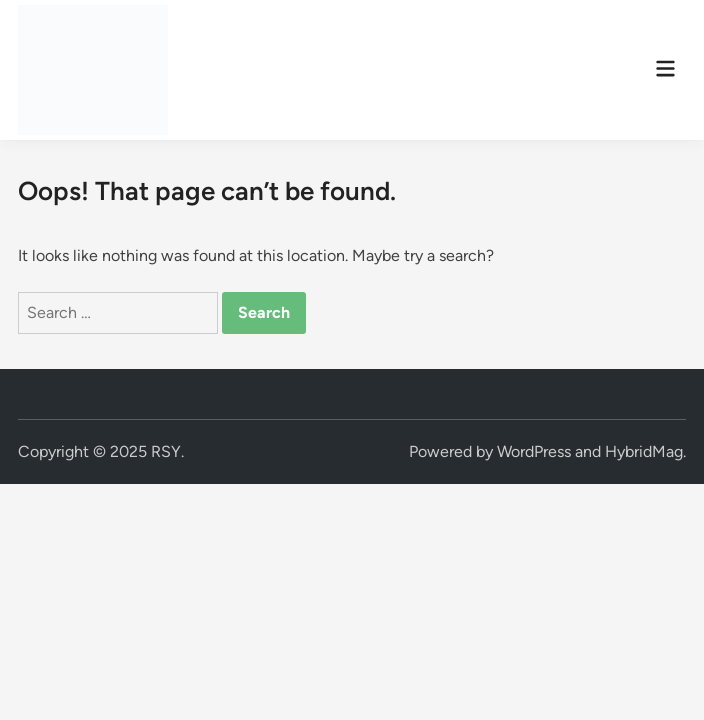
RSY (166, 451)
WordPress (534, 451)
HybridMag (644, 451)
